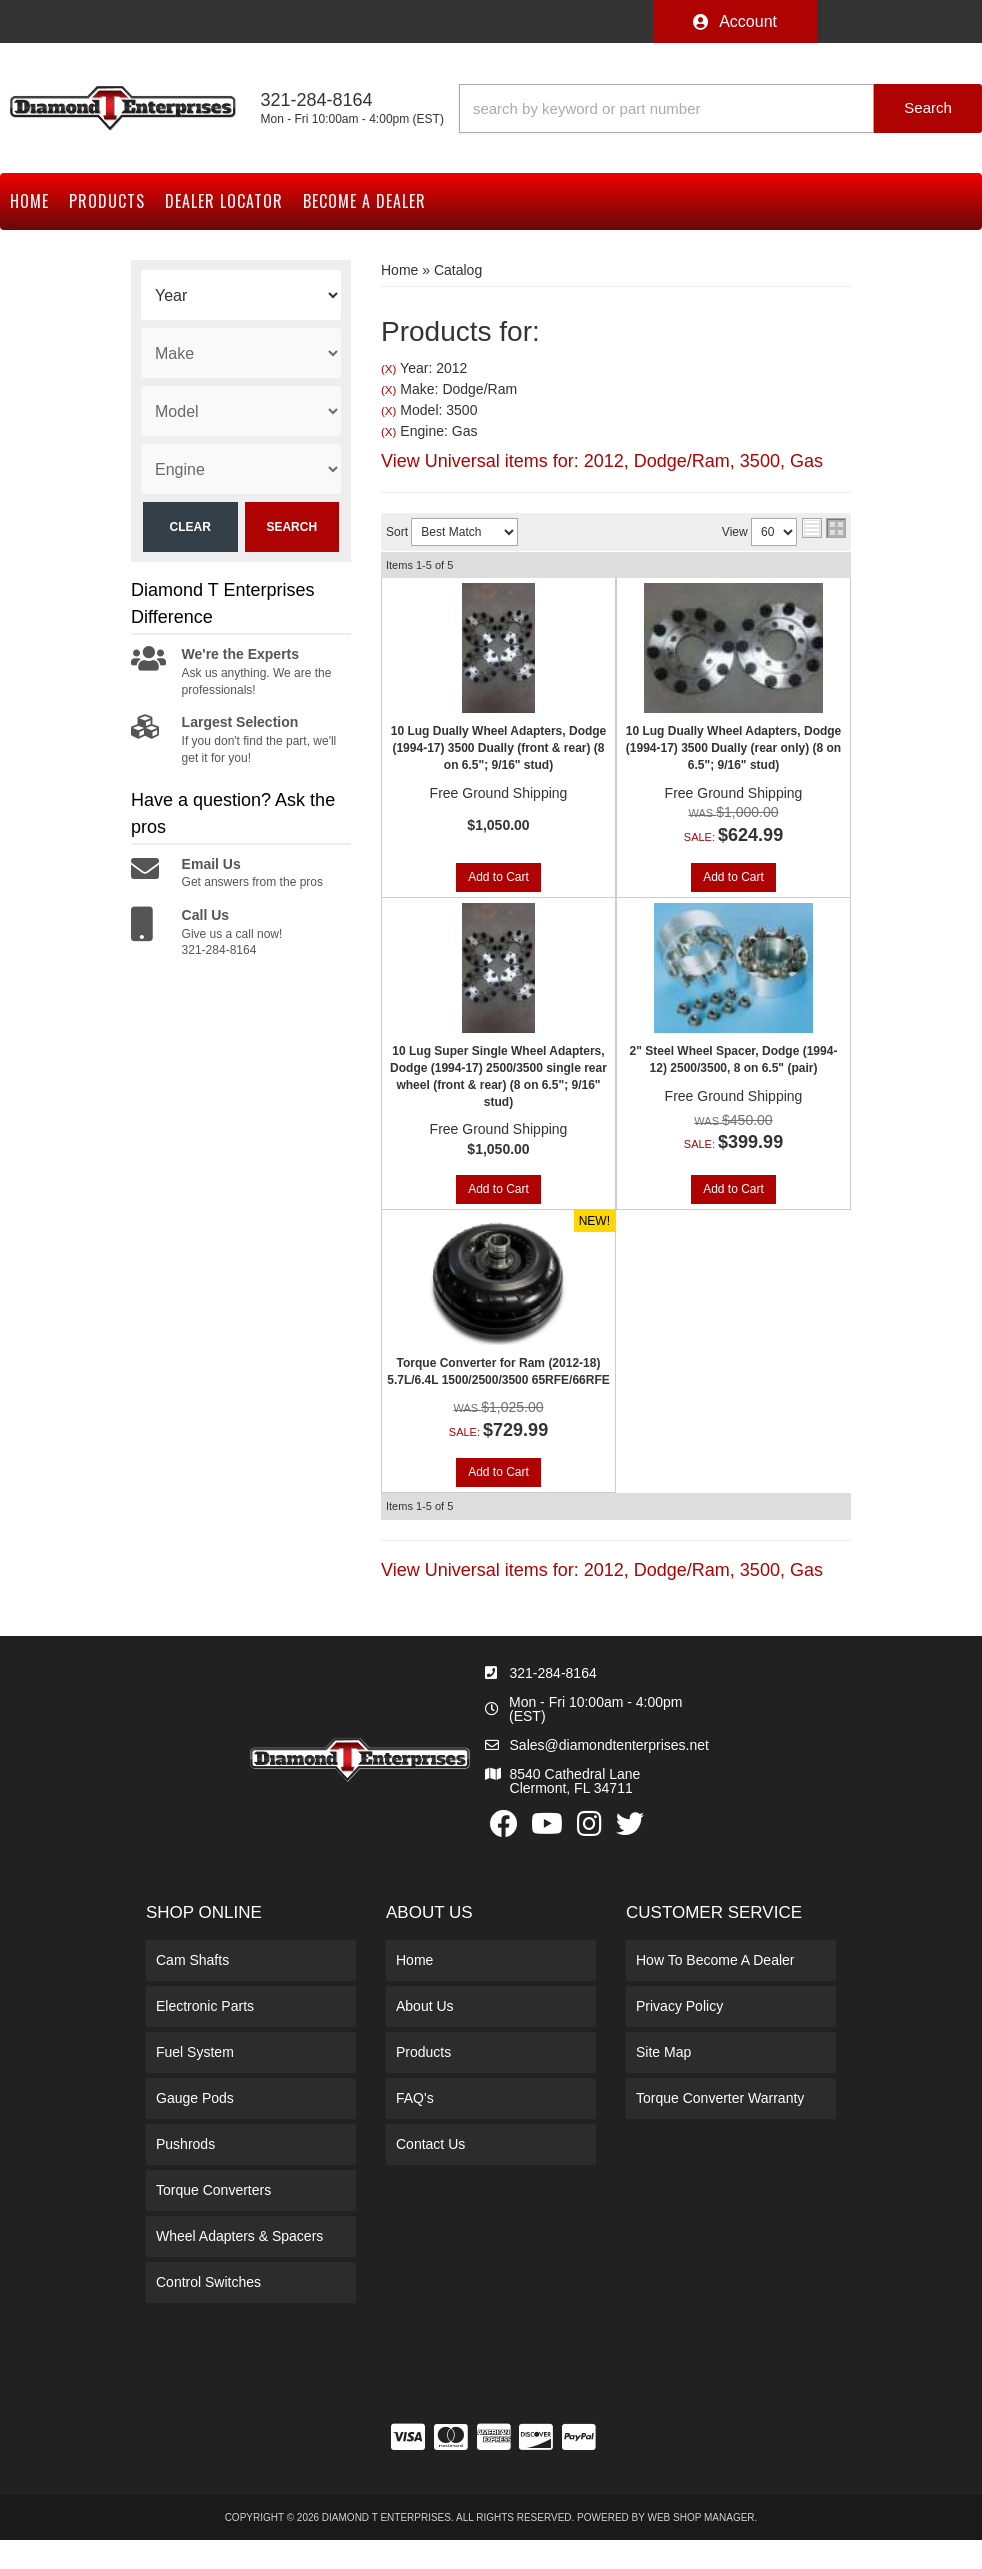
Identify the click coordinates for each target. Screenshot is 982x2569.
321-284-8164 (553, 1677)
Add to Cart (498, 879)
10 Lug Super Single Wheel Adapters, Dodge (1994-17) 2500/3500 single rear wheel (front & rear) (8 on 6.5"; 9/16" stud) (498, 1078)
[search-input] (666, 108)
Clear (190, 527)
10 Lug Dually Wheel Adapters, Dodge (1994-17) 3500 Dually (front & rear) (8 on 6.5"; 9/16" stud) (499, 748)
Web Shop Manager (701, 2522)
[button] (720, 108)
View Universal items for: (602, 461)
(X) (388, 368)
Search (291, 527)
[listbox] (241, 295)
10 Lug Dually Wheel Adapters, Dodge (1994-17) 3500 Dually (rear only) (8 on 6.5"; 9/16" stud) (734, 748)
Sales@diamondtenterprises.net (609, 1749)
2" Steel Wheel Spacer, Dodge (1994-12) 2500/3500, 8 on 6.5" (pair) (734, 1061)
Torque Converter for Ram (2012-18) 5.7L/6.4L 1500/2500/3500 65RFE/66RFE (498, 1374)
